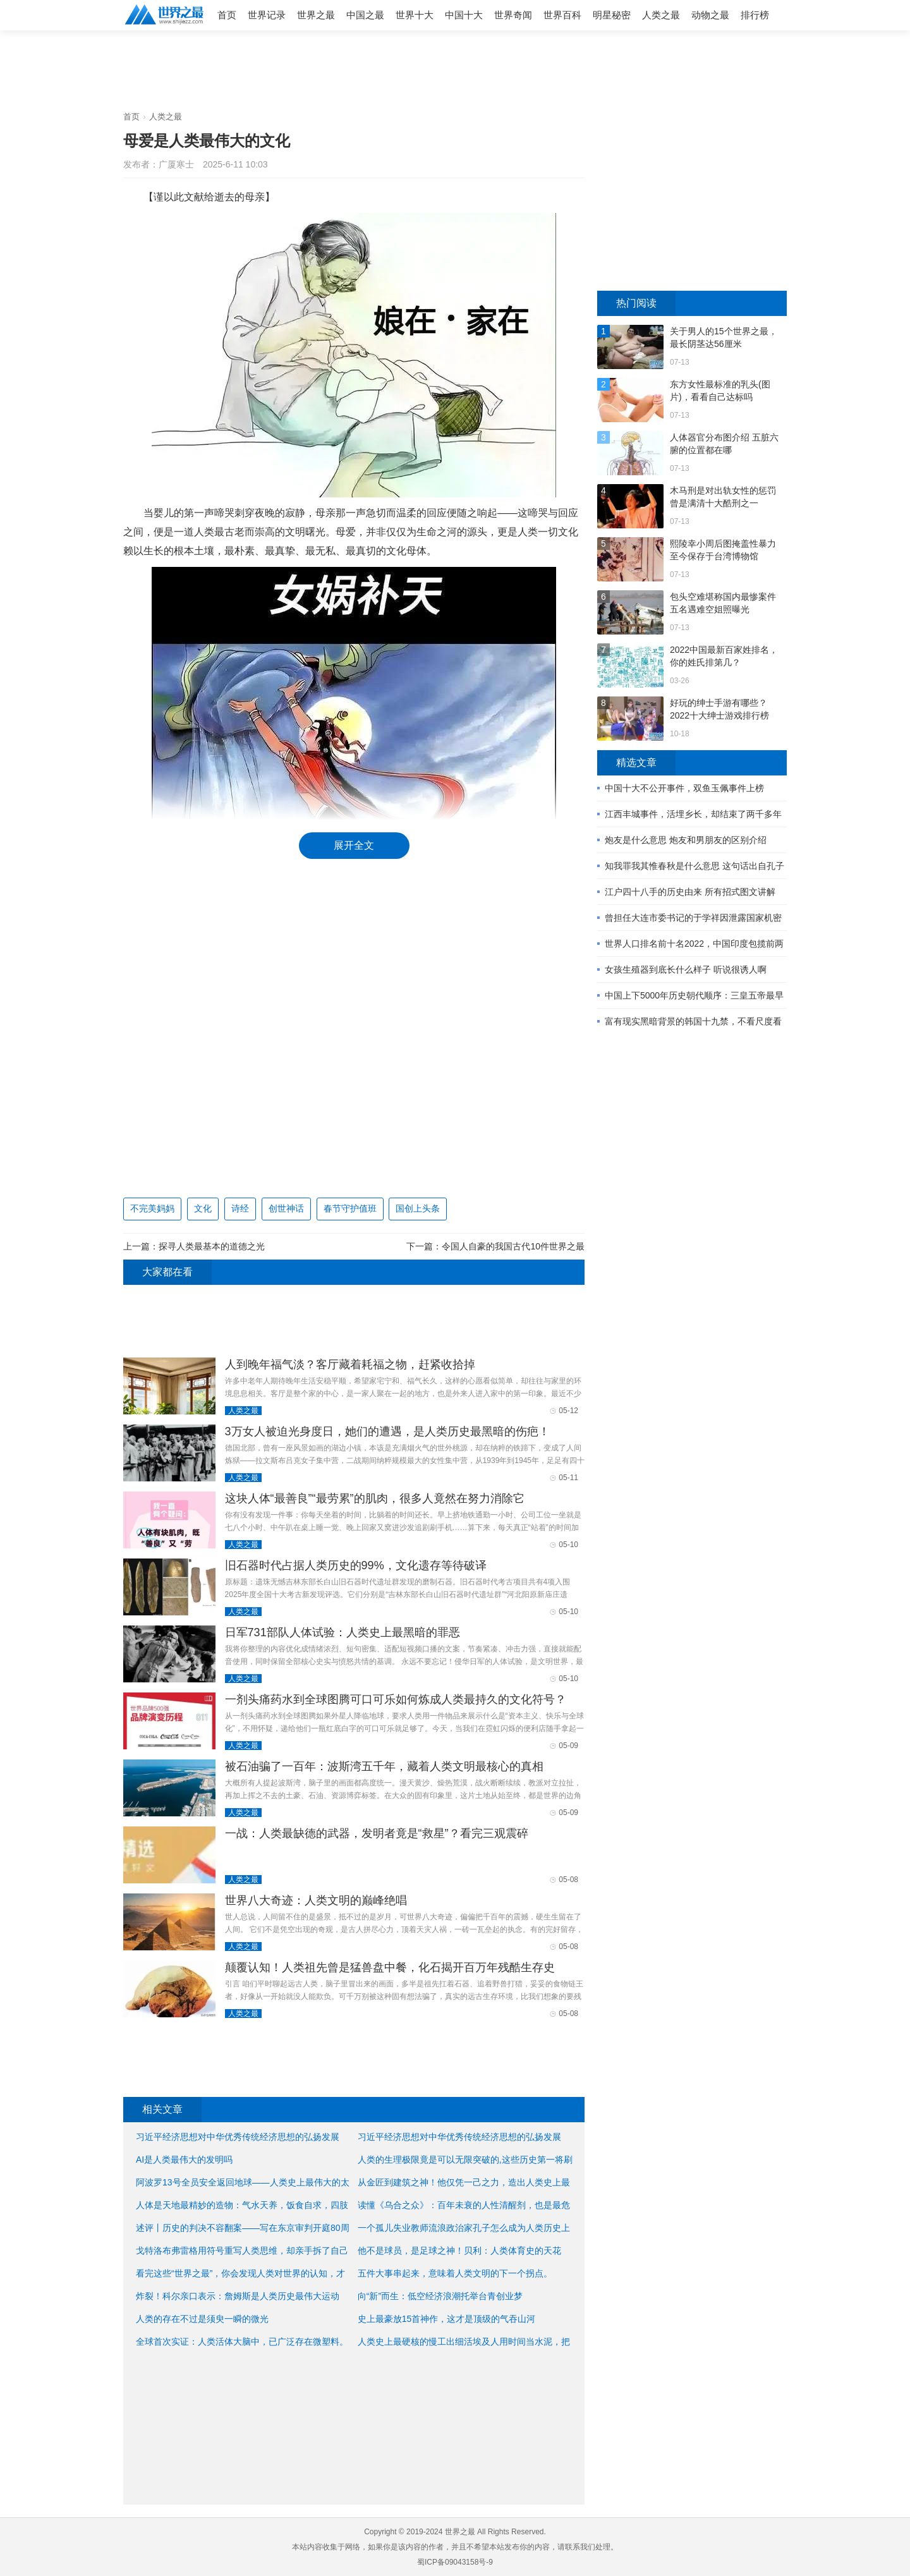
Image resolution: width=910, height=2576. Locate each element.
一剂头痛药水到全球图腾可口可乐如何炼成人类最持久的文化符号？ (395, 1699)
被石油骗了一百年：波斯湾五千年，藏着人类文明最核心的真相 (384, 1766)
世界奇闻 (513, 14)
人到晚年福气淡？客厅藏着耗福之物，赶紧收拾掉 (350, 1364)
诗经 (240, 1208)
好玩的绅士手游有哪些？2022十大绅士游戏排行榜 (719, 709)
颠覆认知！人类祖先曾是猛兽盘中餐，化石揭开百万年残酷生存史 (390, 1967)
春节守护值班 (350, 1208)
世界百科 (562, 14)
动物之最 (710, 14)
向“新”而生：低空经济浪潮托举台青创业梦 (440, 2296)
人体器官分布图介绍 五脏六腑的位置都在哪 (724, 443)
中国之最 (365, 14)
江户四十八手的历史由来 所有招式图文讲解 (690, 892)
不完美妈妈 (152, 1208)
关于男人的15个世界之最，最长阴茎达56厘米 (723, 337)
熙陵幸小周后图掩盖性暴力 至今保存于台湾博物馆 (723, 549)
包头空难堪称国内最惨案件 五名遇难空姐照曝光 (723, 603)
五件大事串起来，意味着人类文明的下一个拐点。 (455, 2273)
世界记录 (267, 14)
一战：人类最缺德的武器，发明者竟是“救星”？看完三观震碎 (376, 1833)
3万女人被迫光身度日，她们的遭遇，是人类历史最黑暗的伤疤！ (387, 1431)
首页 (226, 14)
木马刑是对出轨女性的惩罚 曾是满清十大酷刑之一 (723, 496)
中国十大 (464, 14)
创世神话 (286, 1208)
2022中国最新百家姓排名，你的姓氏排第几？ (724, 656)
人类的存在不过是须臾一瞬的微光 (202, 2319)
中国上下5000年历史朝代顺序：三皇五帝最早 (694, 995)
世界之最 (316, 14)
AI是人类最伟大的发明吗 (184, 2159)
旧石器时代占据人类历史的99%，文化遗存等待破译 (356, 1565)
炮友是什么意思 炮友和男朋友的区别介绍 (686, 840)
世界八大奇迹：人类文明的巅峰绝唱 (316, 1900)
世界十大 (415, 14)
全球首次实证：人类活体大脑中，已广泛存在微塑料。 (242, 2341)
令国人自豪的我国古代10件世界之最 (513, 1246)
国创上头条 (418, 1208)
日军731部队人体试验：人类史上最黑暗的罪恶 (342, 1632)
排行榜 (755, 14)
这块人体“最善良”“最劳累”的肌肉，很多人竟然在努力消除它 (375, 1498)
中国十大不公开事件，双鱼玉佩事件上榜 (684, 788)
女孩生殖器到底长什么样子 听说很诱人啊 (686, 969)
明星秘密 (612, 14)
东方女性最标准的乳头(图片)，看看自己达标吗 (720, 390)
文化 (203, 1208)
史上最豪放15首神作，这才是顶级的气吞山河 (447, 2319)
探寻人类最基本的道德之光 (212, 1246)
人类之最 (661, 14)
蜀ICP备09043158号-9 (455, 2562)
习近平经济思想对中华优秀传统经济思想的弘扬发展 (459, 2137)
